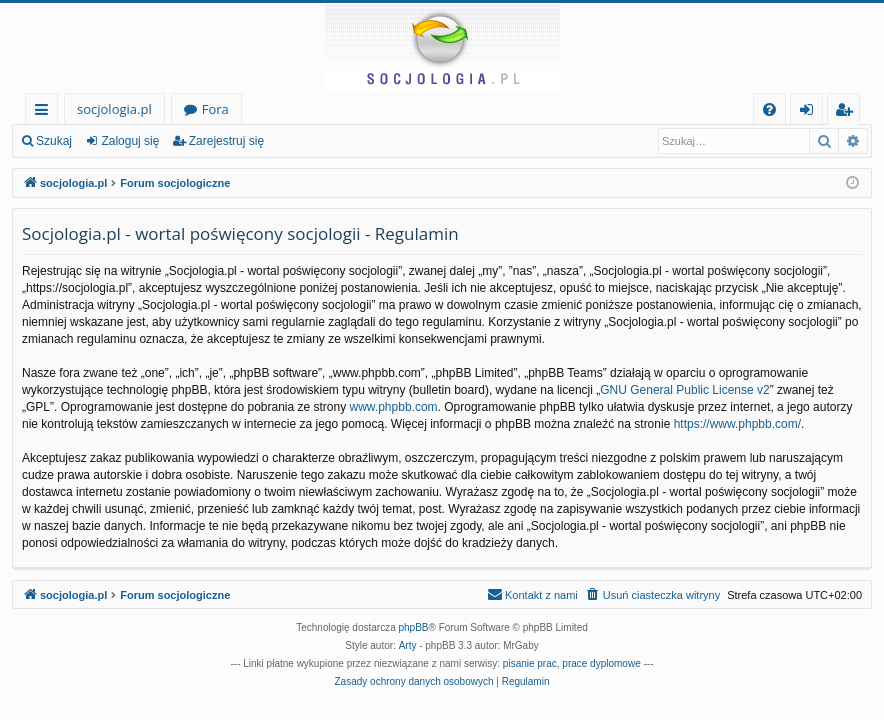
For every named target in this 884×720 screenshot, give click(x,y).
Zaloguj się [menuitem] (810, 112)
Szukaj (54, 141)
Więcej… (45, 112)
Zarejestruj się (226, 141)
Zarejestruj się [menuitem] (849, 112)
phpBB (414, 627)
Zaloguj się (130, 141)
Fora (215, 109)
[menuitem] (769, 109)
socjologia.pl (114, 109)
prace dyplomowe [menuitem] (601, 663)
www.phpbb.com (394, 407)
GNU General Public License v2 (684, 390)
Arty (408, 645)
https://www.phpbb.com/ (737, 424)
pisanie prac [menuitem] (530, 663)
